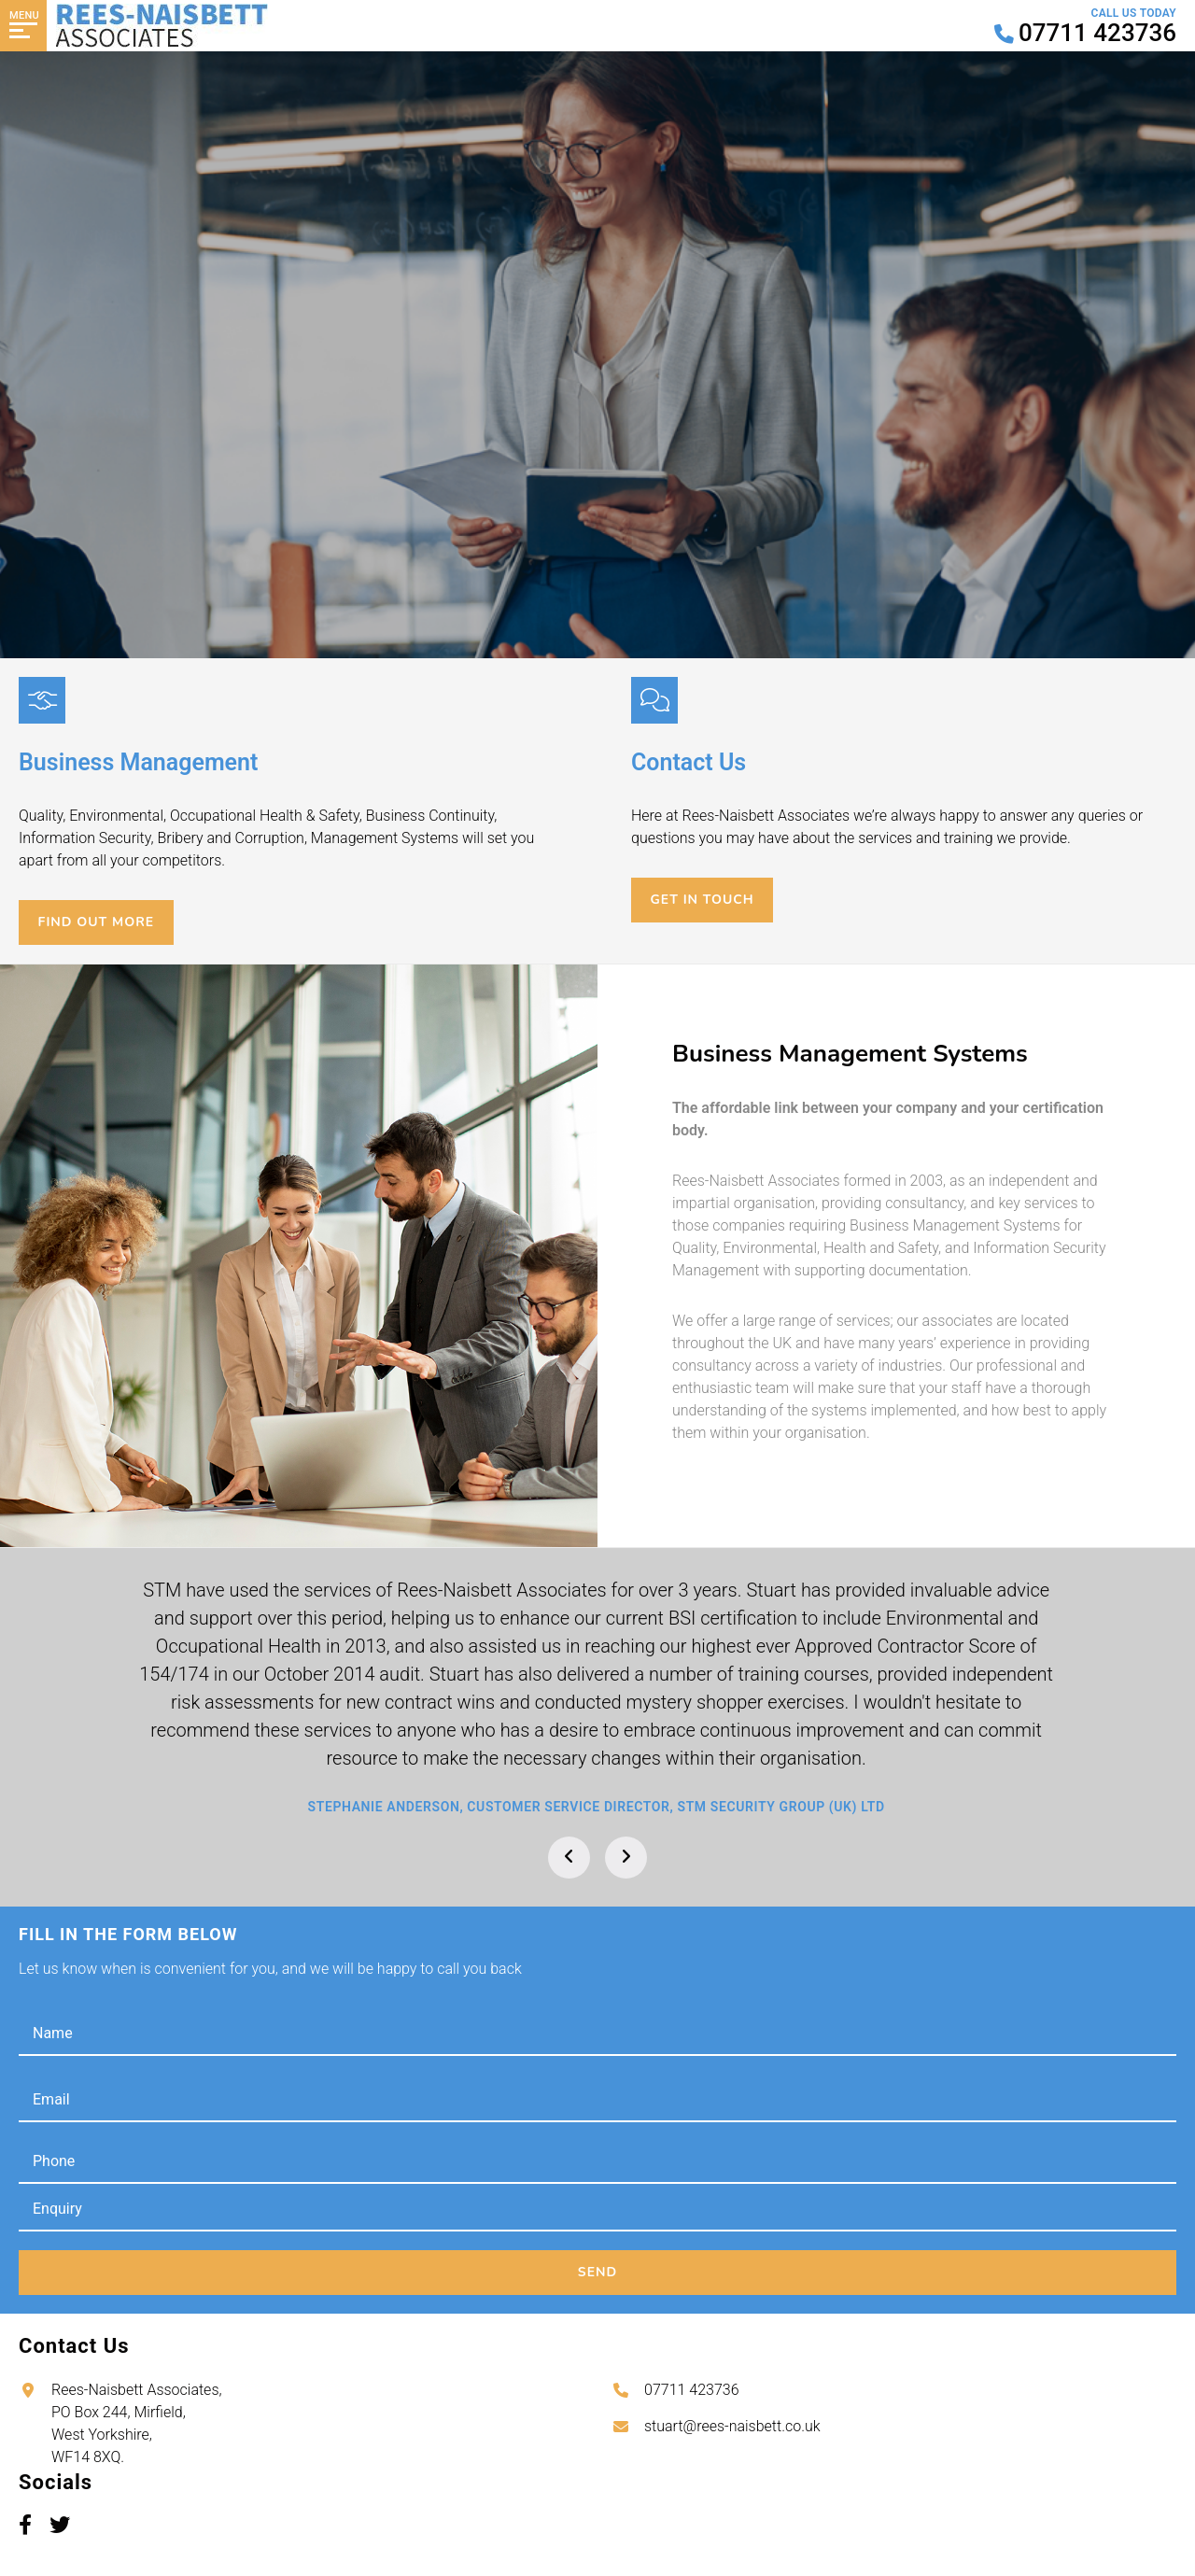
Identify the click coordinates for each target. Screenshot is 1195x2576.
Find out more (105, 922)
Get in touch (711, 899)
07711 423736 (691, 2390)
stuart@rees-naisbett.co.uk (732, 2426)
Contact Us (145, 436)
